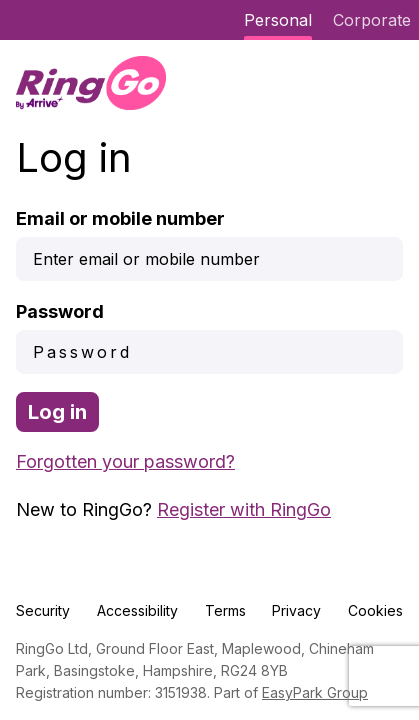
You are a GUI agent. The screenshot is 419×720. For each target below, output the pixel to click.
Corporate (372, 20)
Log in (57, 412)
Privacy (296, 610)
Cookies (375, 610)
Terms (225, 610)
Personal (278, 20)
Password (60, 311)
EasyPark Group (315, 692)
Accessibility (137, 610)
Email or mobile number (120, 218)
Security (43, 610)
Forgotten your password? (125, 461)
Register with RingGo (244, 509)
